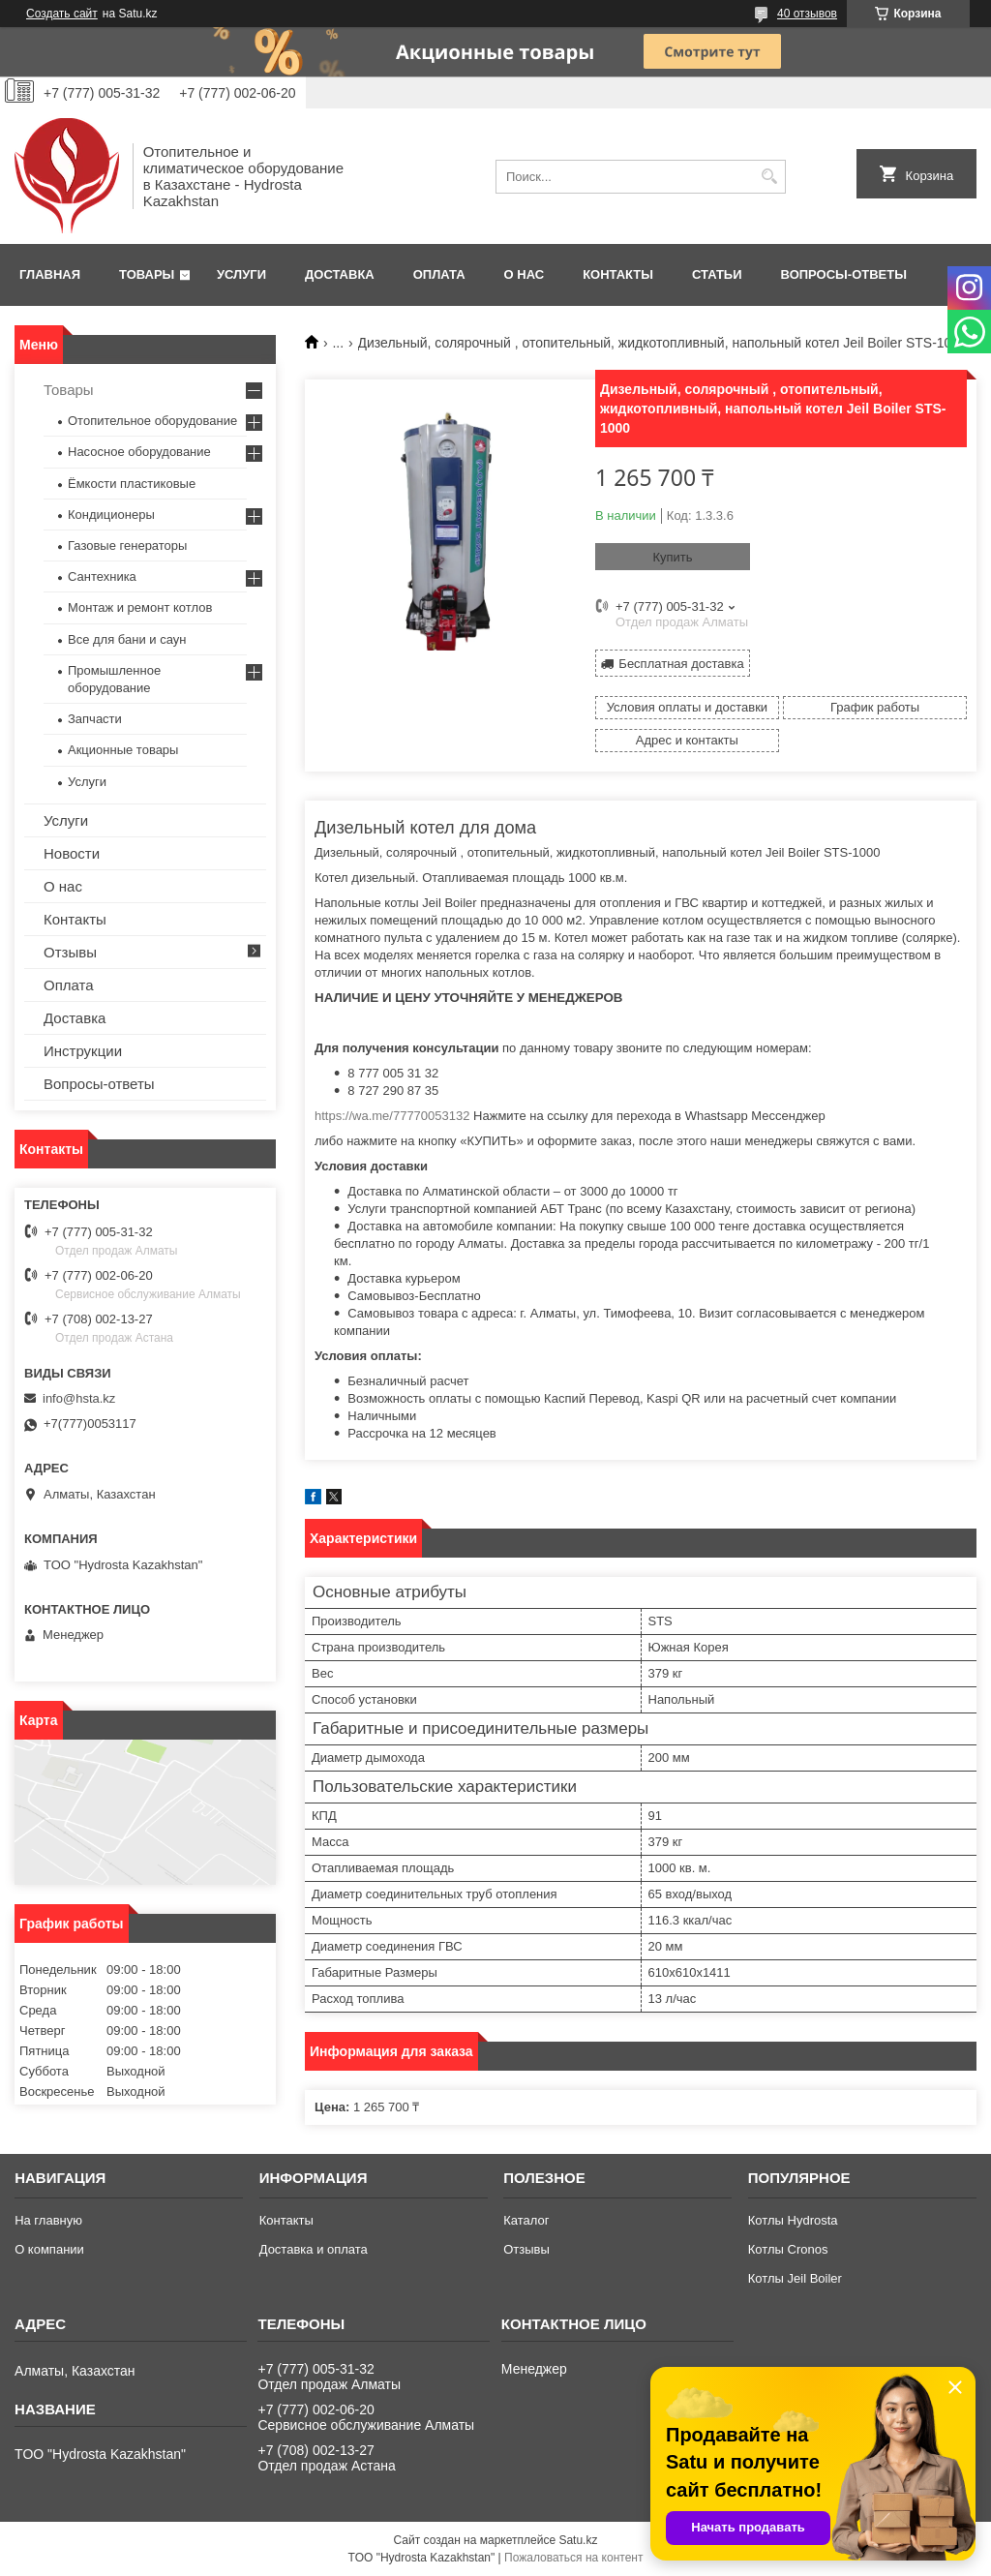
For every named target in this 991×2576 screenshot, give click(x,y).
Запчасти (95, 719)
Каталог (526, 2220)
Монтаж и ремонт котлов (140, 607)
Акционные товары (123, 749)
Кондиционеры (111, 514)
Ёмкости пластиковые (131, 483)
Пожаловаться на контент (573, 2557)
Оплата (439, 274)
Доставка (340, 274)
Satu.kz (577, 2540)
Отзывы (70, 952)
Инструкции (83, 1051)
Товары (146, 274)
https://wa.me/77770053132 (392, 1115)
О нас (524, 274)
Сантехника (102, 576)
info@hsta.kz (79, 1398)
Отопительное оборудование (152, 420)
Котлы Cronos (788, 2249)
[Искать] (769, 177)
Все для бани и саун (127, 639)
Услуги (241, 274)
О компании (49, 2249)
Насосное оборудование (139, 451)
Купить (672, 557)
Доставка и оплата (313, 2249)
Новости (72, 853)
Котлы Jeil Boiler (795, 2278)
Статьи (717, 274)
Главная (49, 274)
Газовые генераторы (127, 545)
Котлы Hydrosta (793, 2220)
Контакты (618, 274)
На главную (48, 2220)
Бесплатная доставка (680, 663)
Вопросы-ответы (844, 274)
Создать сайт (62, 13)
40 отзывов (807, 13)
